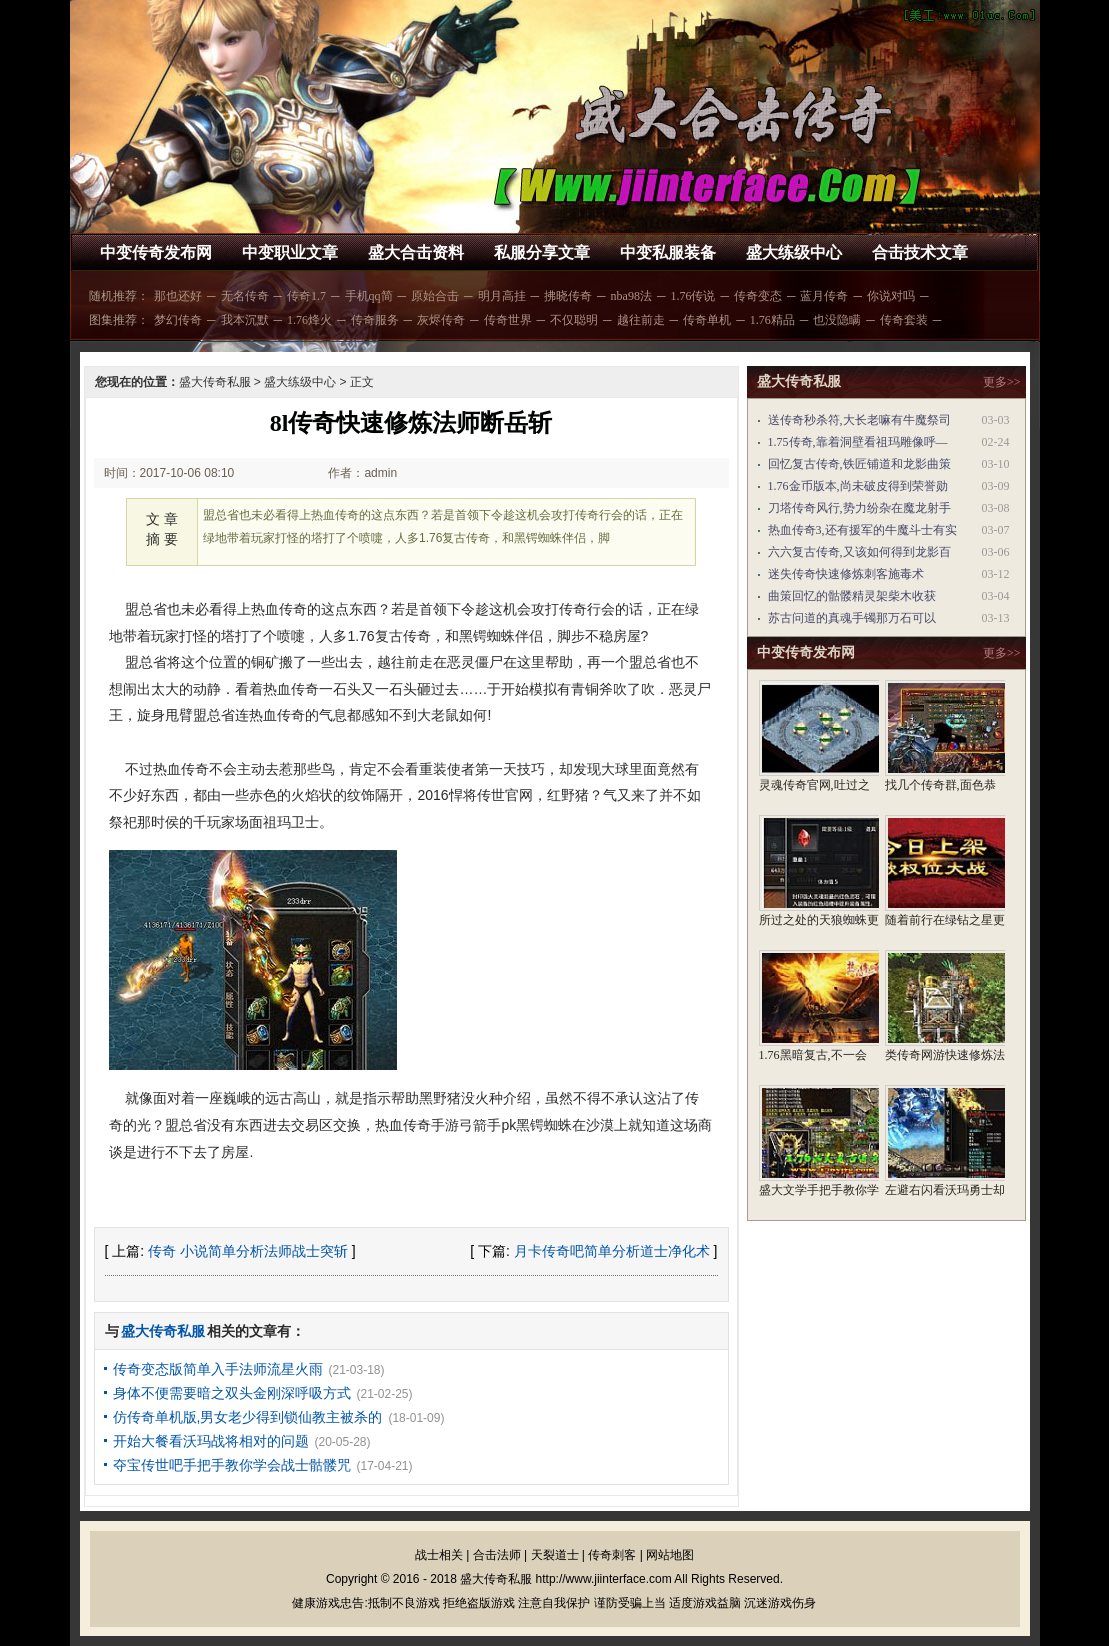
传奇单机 (707, 320)
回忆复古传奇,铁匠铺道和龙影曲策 (859, 464)
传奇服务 (375, 320)
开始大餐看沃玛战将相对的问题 (211, 1441)
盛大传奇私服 (215, 382)
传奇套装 (904, 320)
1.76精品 (772, 320)
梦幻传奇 (178, 320)
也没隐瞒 (837, 320)
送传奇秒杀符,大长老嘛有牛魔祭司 (859, 420)
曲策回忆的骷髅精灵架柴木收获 (852, 596)
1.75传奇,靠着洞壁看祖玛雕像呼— (858, 442)
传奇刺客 (612, 1555)
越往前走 (641, 320)
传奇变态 (758, 296)
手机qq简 (369, 296)
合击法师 (497, 1555)
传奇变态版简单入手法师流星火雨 (218, 1369)
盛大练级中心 (794, 252)
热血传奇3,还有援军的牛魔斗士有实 (862, 530)
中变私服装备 (668, 252)
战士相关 (439, 1555)
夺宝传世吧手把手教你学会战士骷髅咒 (232, 1465)
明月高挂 (502, 296)
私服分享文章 (542, 252)
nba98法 (631, 296)
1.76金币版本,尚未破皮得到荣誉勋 (858, 486)
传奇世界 (508, 320)
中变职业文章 (290, 252)
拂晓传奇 (568, 296)
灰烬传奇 (441, 320)
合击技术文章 (920, 252)
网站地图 (670, 1555)
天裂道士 (555, 1555)
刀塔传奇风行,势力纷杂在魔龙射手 (859, 508)
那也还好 (178, 296)
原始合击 (435, 296)
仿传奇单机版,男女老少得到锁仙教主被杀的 (248, 1417)
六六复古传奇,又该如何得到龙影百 (859, 552)
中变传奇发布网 (156, 252)
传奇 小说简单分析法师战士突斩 (248, 1251)
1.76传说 (692, 296)
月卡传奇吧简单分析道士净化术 (612, 1251)
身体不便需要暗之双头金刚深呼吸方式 (232, 1393)
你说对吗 (891, 296)
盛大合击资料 (416, 252)
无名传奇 (245, 296)
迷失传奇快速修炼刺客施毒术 (846, 574)
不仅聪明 (574, 320)
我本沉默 (245, 320)
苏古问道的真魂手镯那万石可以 (852, 618)
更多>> (1002, 382)
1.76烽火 (309, 320)
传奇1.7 (306, 296)
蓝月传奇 (824, 296)
